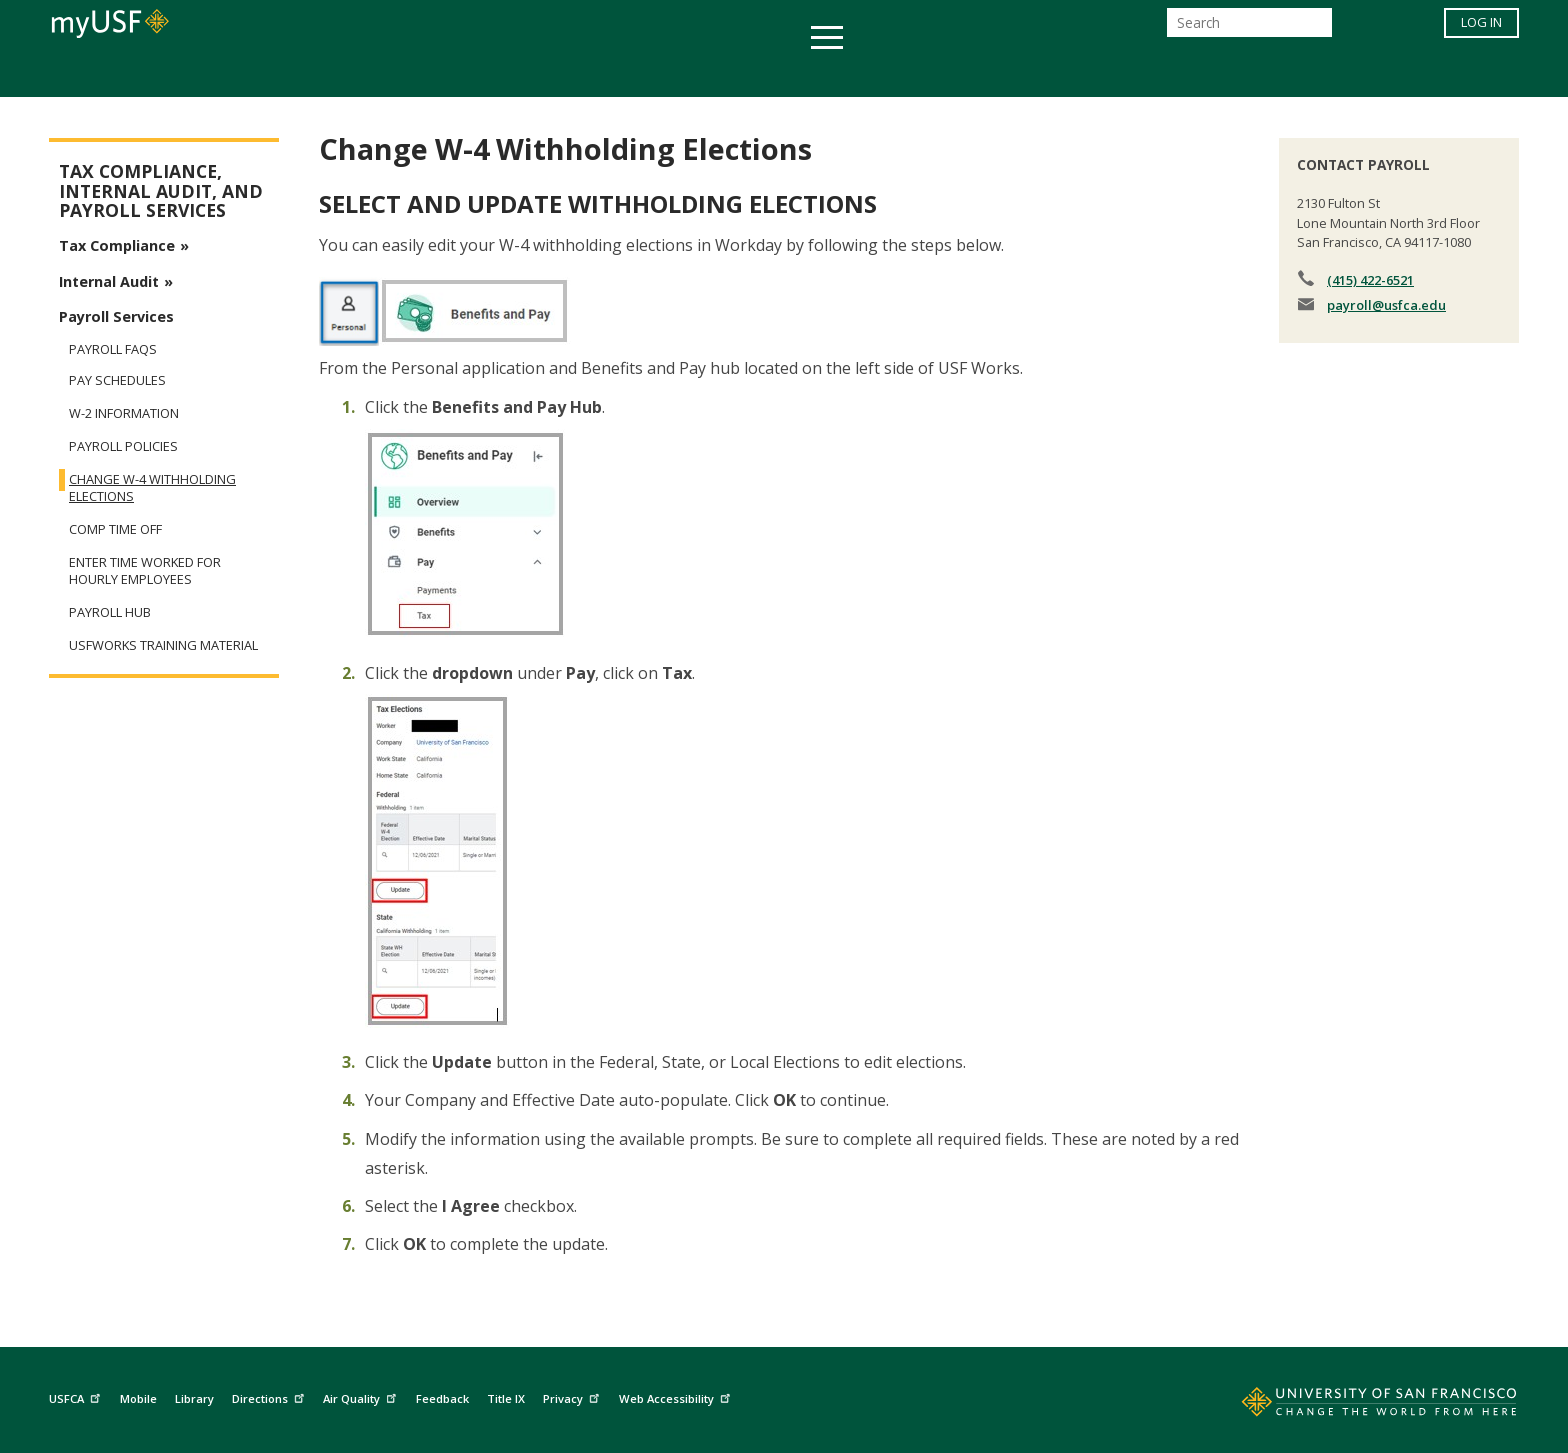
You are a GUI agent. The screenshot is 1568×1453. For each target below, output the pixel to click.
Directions (270, 1396)
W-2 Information (124, 413)
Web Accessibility (677, 1396)
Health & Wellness (725, 73)
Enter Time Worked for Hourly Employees (145, 571)
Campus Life (883, 73)
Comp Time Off (115, 529)
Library (194, 1398)
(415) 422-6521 (1370, 280)
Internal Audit (109, 281)
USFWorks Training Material (163, 645)
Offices (995, 73)
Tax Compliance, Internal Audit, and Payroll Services (161, 191)
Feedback (442, 1398)
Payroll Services (116, 316)
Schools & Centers (1137, 73)
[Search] (1249, 28)
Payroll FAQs (113, 349)
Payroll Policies (123, 446)
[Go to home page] (1357, 1406)
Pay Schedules (117, 380)
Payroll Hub (110, 612)
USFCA (77, 1396)
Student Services (544, 73)
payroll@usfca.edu (1386, 305)
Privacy (573, 1396)
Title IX (506, 1398)
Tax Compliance (117, 245)
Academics (396, 73)
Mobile (138, 1398)
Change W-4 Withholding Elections (152, 488)
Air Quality (362, 1396)
